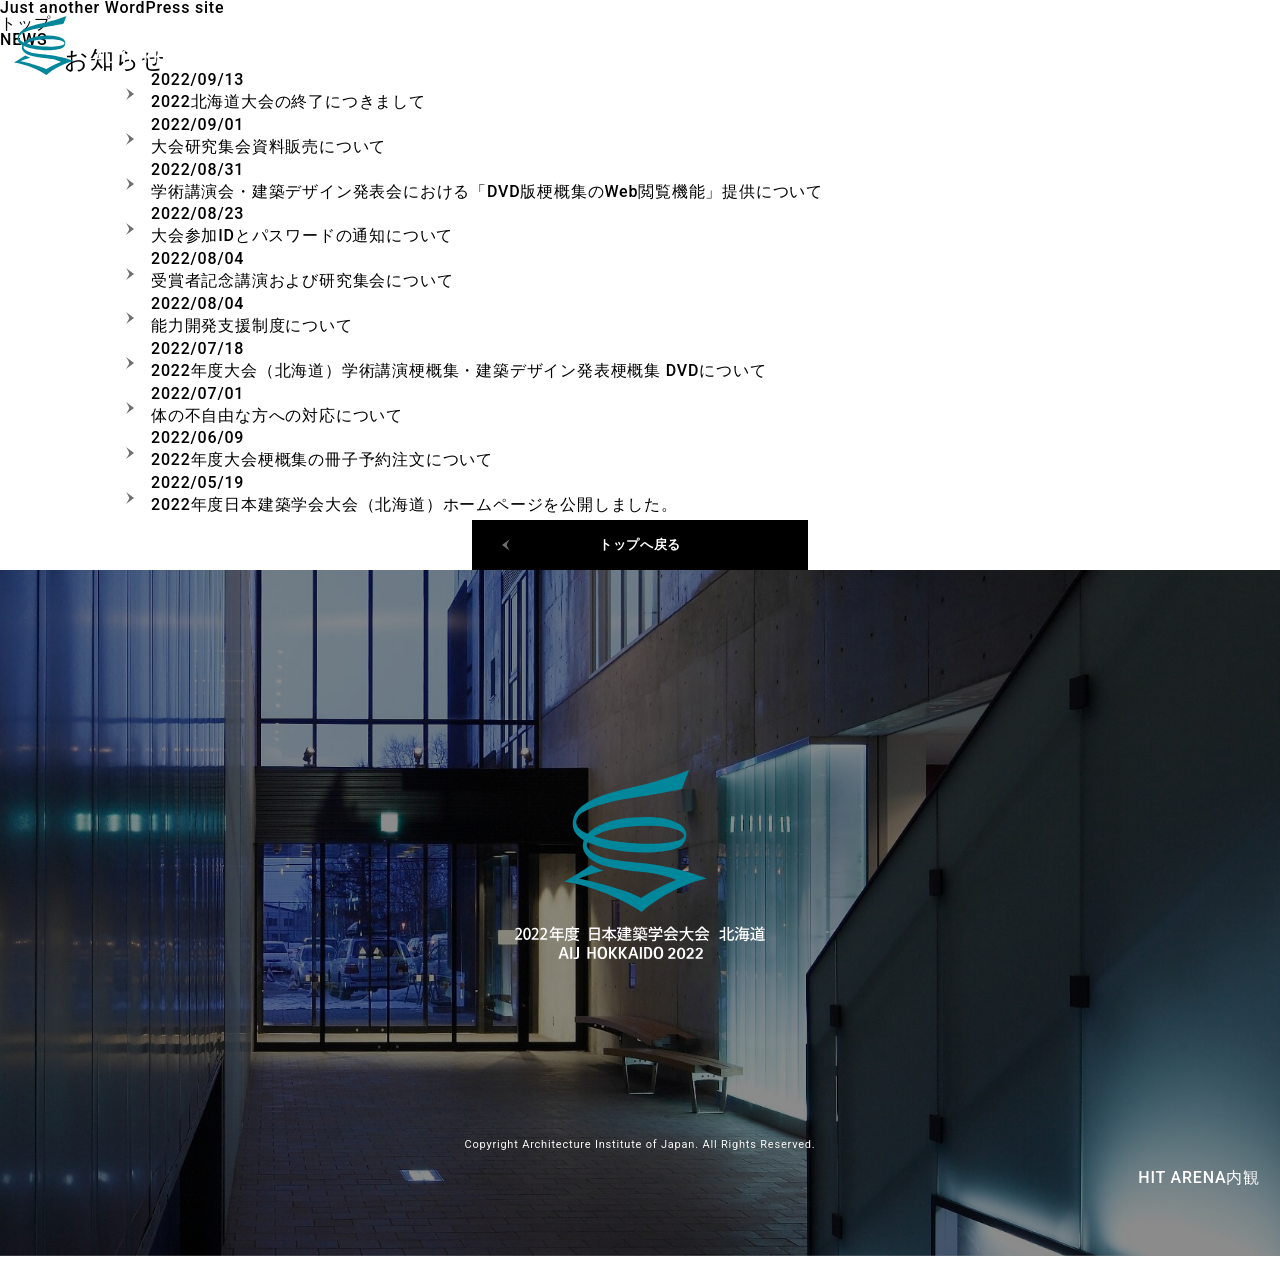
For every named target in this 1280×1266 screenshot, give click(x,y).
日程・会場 (1088, 50)
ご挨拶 (1191, 50)
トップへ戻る (640, 549)
